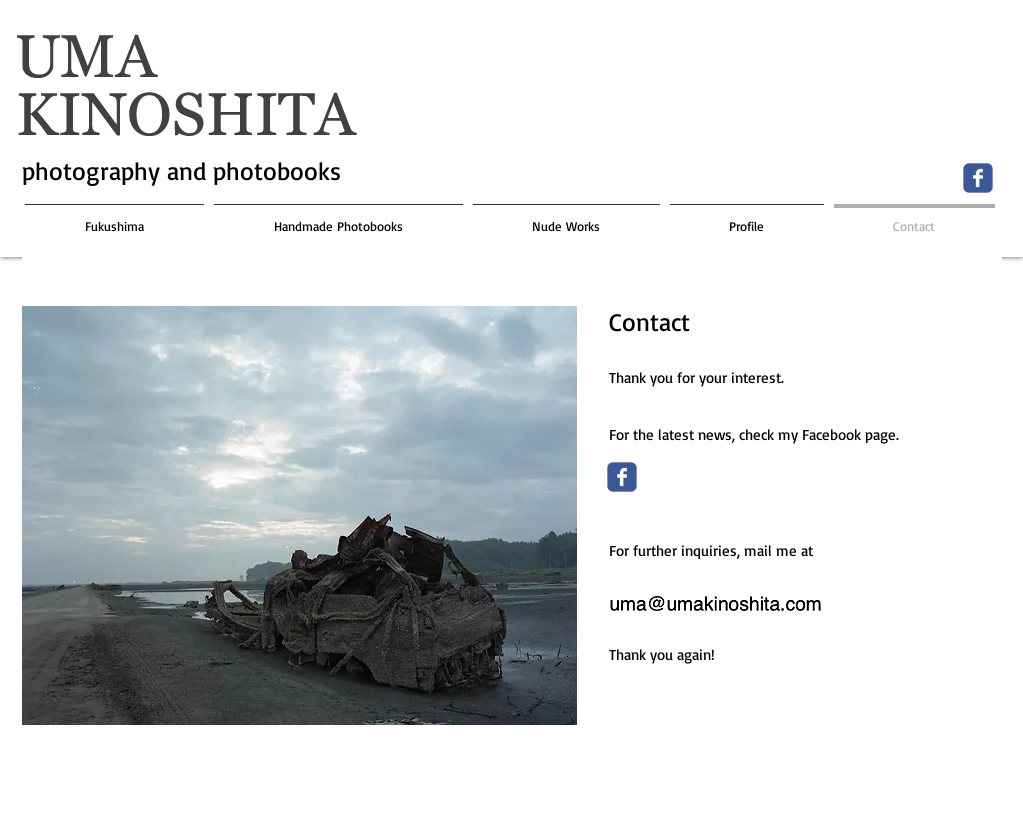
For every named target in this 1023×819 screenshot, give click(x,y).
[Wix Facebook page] (978, 178)
